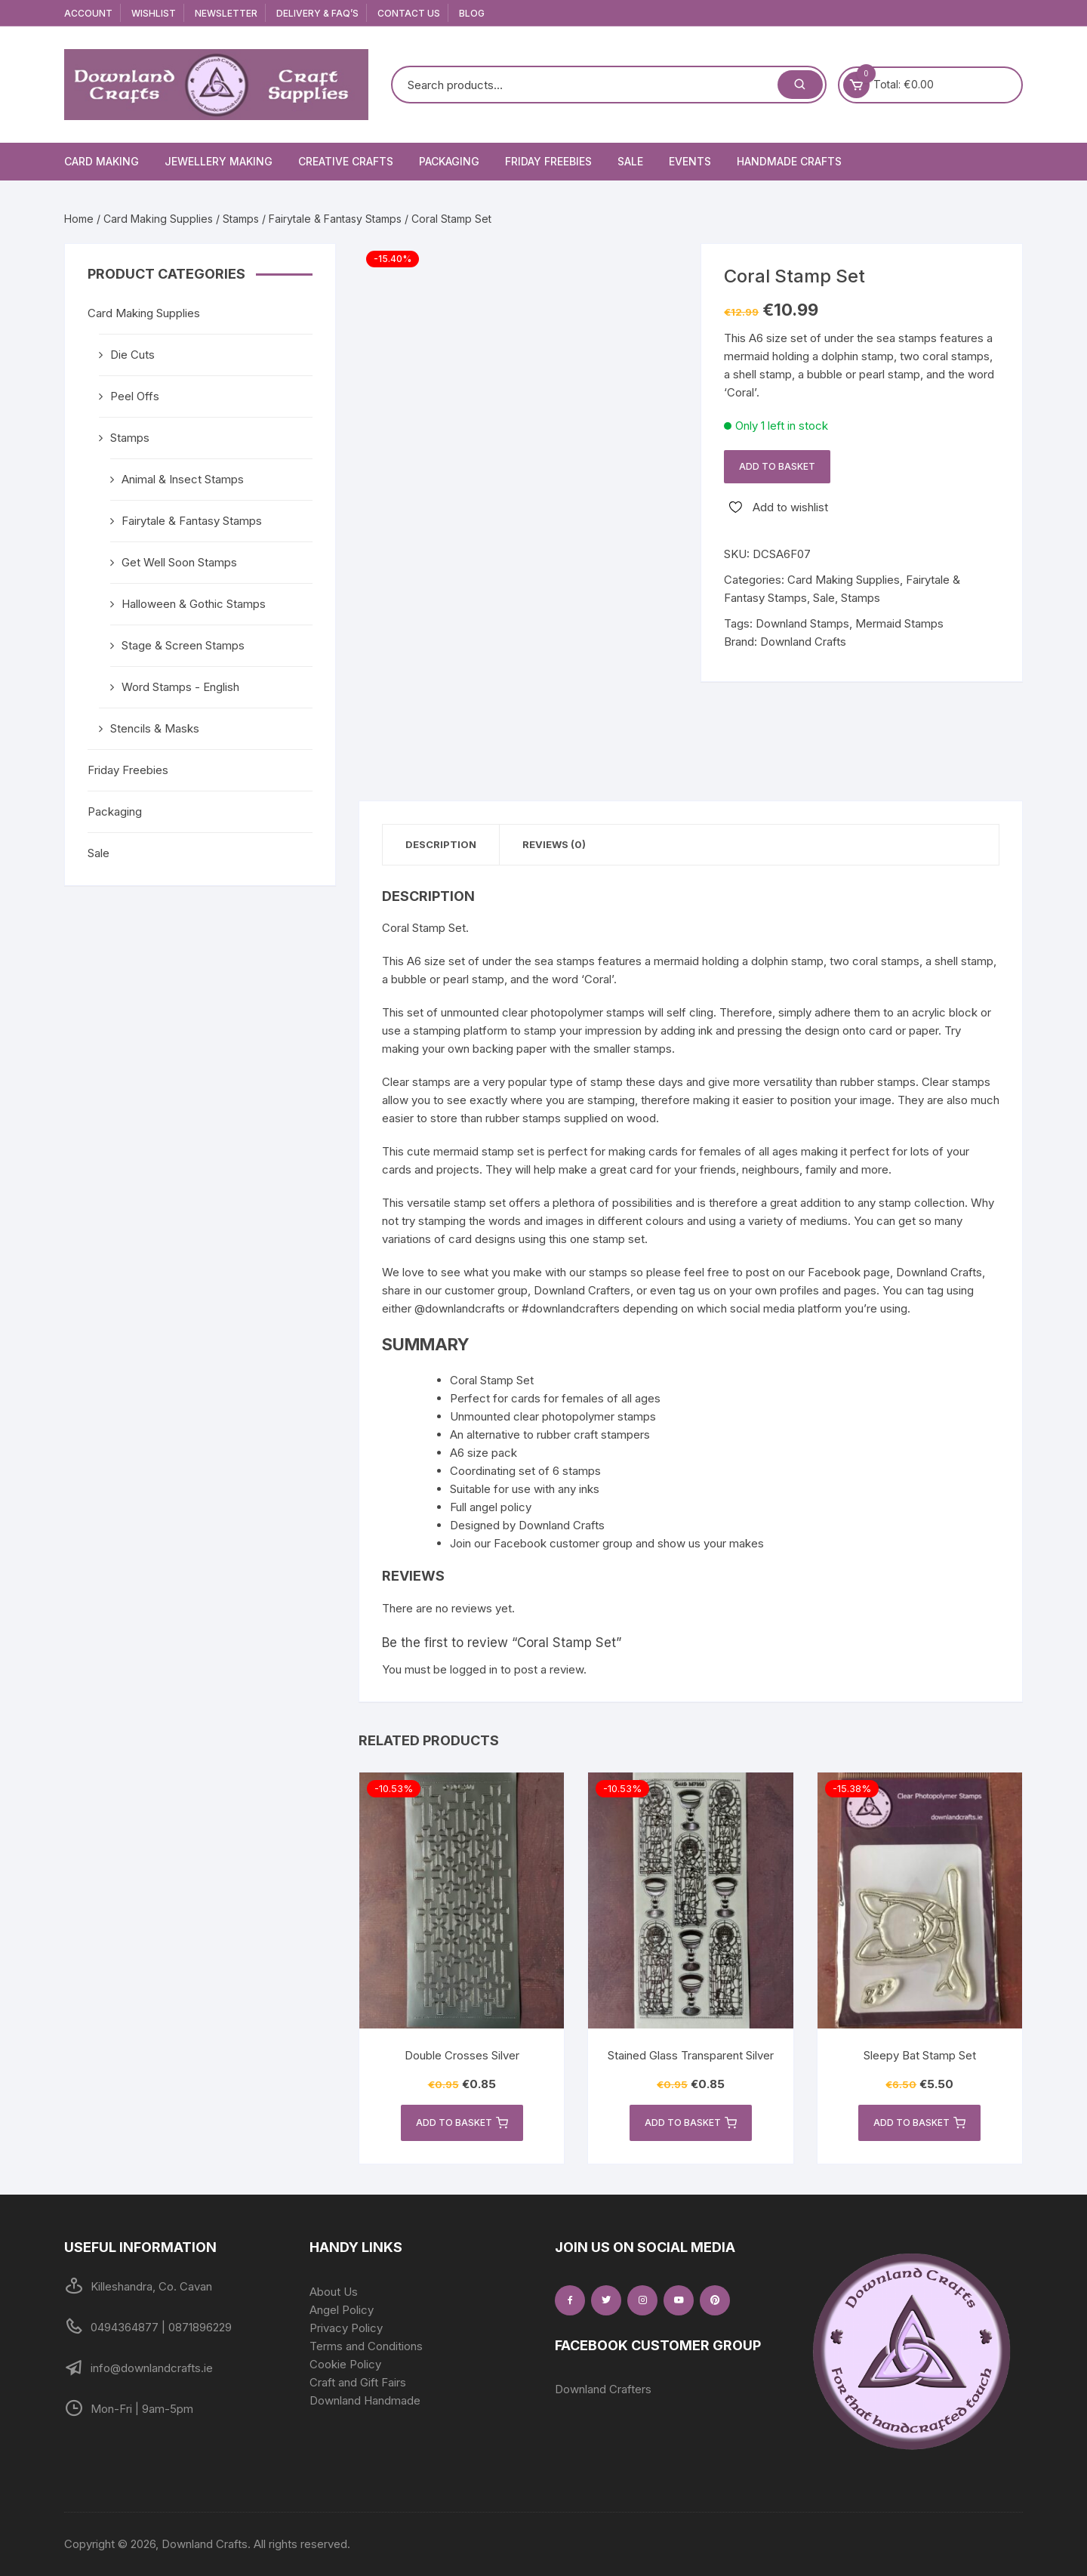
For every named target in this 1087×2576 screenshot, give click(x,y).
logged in (473, 1669)
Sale (630, 161)
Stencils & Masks (154, 728)
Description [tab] (440, 844)
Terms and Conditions (366, 2346)
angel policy (500, 1507)
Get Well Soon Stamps (179, 562)
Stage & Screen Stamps (183, 645)
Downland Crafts (803, 641)
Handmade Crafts (789, 161)
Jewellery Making (219, 161)
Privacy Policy (346, 2328)
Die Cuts (132, 354)
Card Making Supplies (158, 218)
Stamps (241, 218)
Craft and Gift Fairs (357, 2382)
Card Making (101, 161)
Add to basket (777, 466)
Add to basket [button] (462, 2123)
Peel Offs (134, 396)
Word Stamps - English (180, 687)
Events (690, 161)
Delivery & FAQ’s (317, 13)
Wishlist (153, 13)
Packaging (449, 161)
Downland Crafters (603, 2389)
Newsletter (226, 13)
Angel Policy (341, 2310)
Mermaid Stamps (899, 623)
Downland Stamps (802, 623)
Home (79, 218)
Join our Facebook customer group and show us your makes (607, 1543)
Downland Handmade (364, 2400)
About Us (333, 2291)
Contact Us (408, 13)
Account (88, 13)
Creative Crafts (345, 161)
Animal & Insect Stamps (183, 479)
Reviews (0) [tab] (554, 844)
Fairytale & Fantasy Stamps (335, 218)
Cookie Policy (345, 2364)
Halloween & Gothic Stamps (194, 604)
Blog (472, 13)
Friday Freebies (548, 161)
